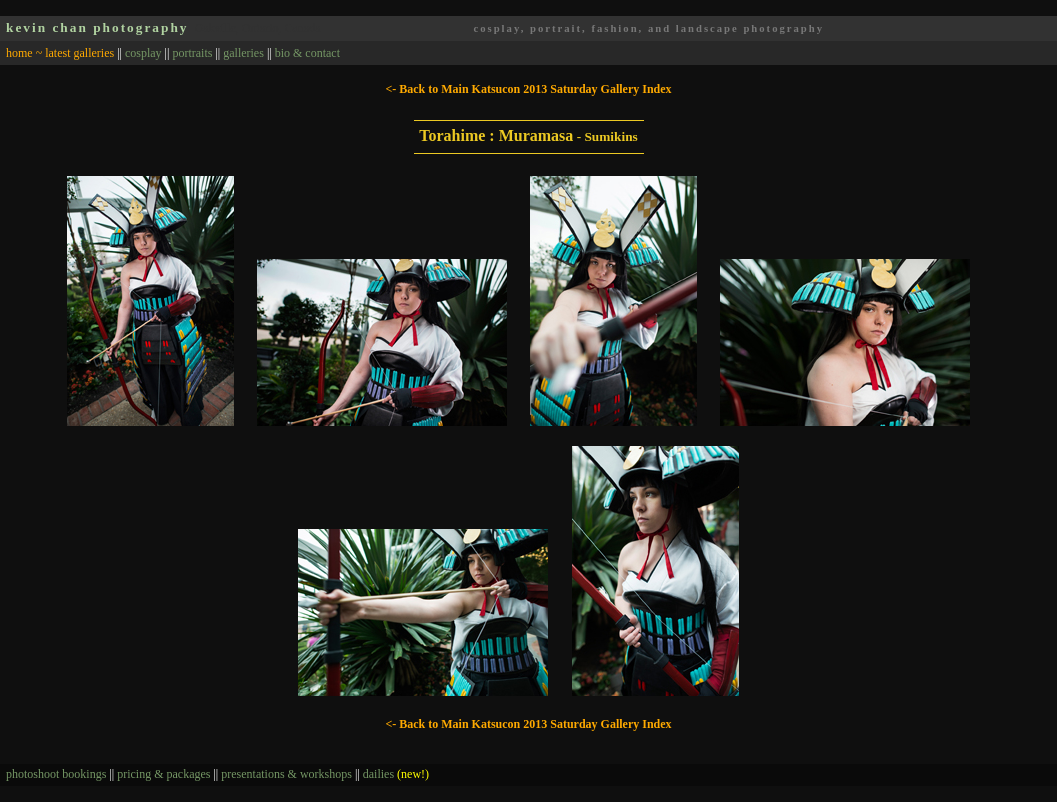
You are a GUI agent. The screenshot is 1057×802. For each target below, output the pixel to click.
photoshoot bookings (56, 774)
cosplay (143, 53)
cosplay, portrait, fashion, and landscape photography (648, 28)
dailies (396, 774)
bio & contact (307, 53)
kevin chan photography (97, 27)
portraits (192, 53)
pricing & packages (163, 774)
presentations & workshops (286, 774)
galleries (243, 53)
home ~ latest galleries (60, 53)
